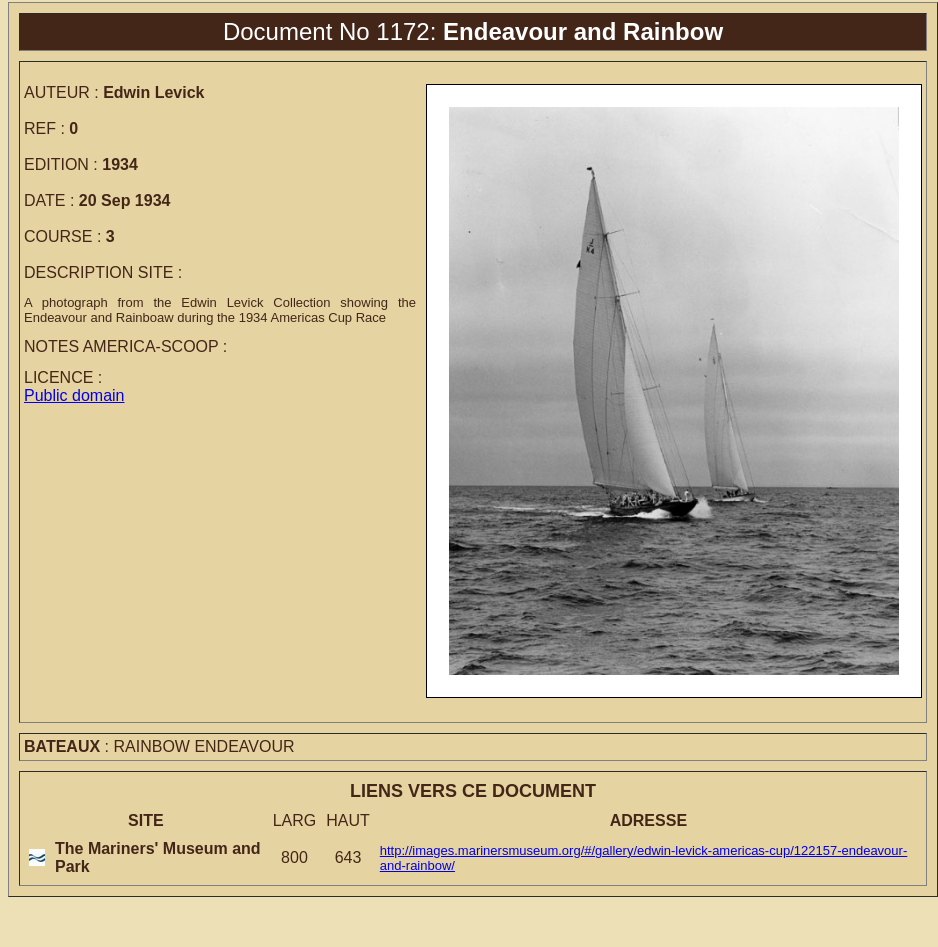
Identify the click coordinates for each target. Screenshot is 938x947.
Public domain (74, 395)
